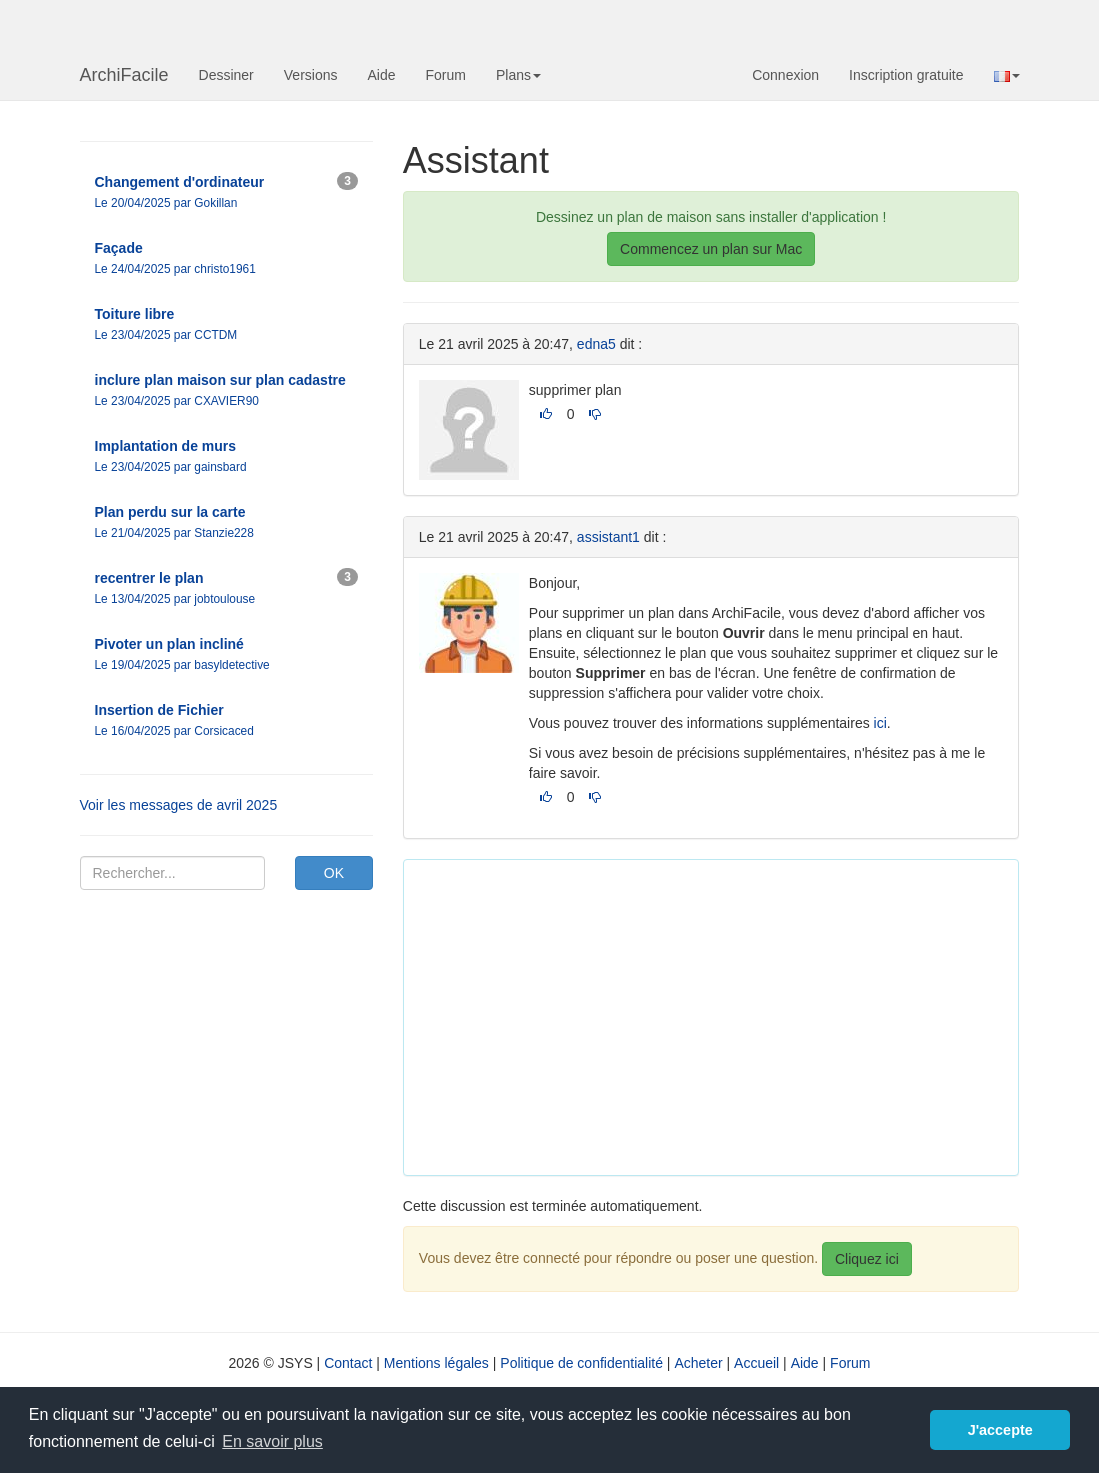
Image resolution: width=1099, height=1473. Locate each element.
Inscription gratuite (906, 75)
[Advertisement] (759, 1015)
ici (880, 723)
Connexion (785, 75)
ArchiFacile (124, 75)
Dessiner (226, 75)
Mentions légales (436, 1363)
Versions (311, 75)
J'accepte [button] (1000, 1430)
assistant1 (608, 537)
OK (334, 873)
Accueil (756, 1363)
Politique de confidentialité (581, 1363)
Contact (348, 1363)
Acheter (698, 1363)
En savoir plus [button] (272, 1441)
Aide (381, 75)
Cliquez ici (867, 1259)
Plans (518, 75)
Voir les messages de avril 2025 (179, 805)
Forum (446, 75)
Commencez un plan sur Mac (711, 249)
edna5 (596, 344)
